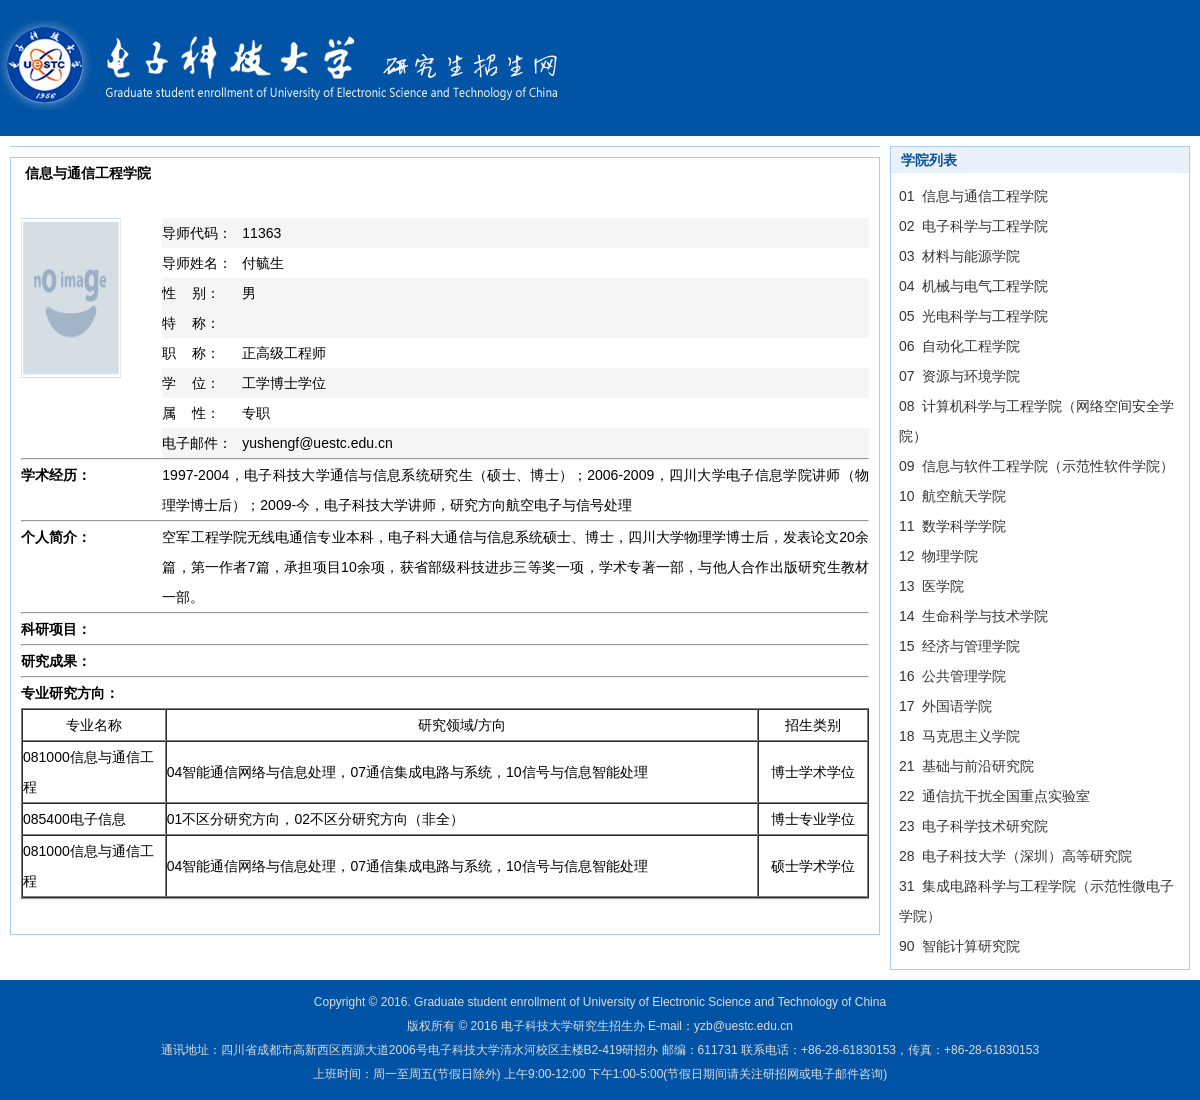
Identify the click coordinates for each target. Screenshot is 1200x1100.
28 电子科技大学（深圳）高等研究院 (1015, 856)
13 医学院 (931, 586)
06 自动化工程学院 (959, 346)
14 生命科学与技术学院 (973, 616)
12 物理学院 (938, 556)
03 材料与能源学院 (959, 256)
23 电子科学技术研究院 (973, 826)
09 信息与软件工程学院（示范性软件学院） (1036, 466)
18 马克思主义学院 (959, 736)
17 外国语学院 (945, 706)
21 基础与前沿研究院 (966, 766)
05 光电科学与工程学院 (973, 316)
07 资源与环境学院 (959, 376)
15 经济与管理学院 (959, 646)
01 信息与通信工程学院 (973, 196)
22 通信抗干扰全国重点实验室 (994, 796)
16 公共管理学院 (952, 676)
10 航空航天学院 (952, 496)
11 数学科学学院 (952, 526)
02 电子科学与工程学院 (973, 226)
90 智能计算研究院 (959, 946)
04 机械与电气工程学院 (973, 286)
